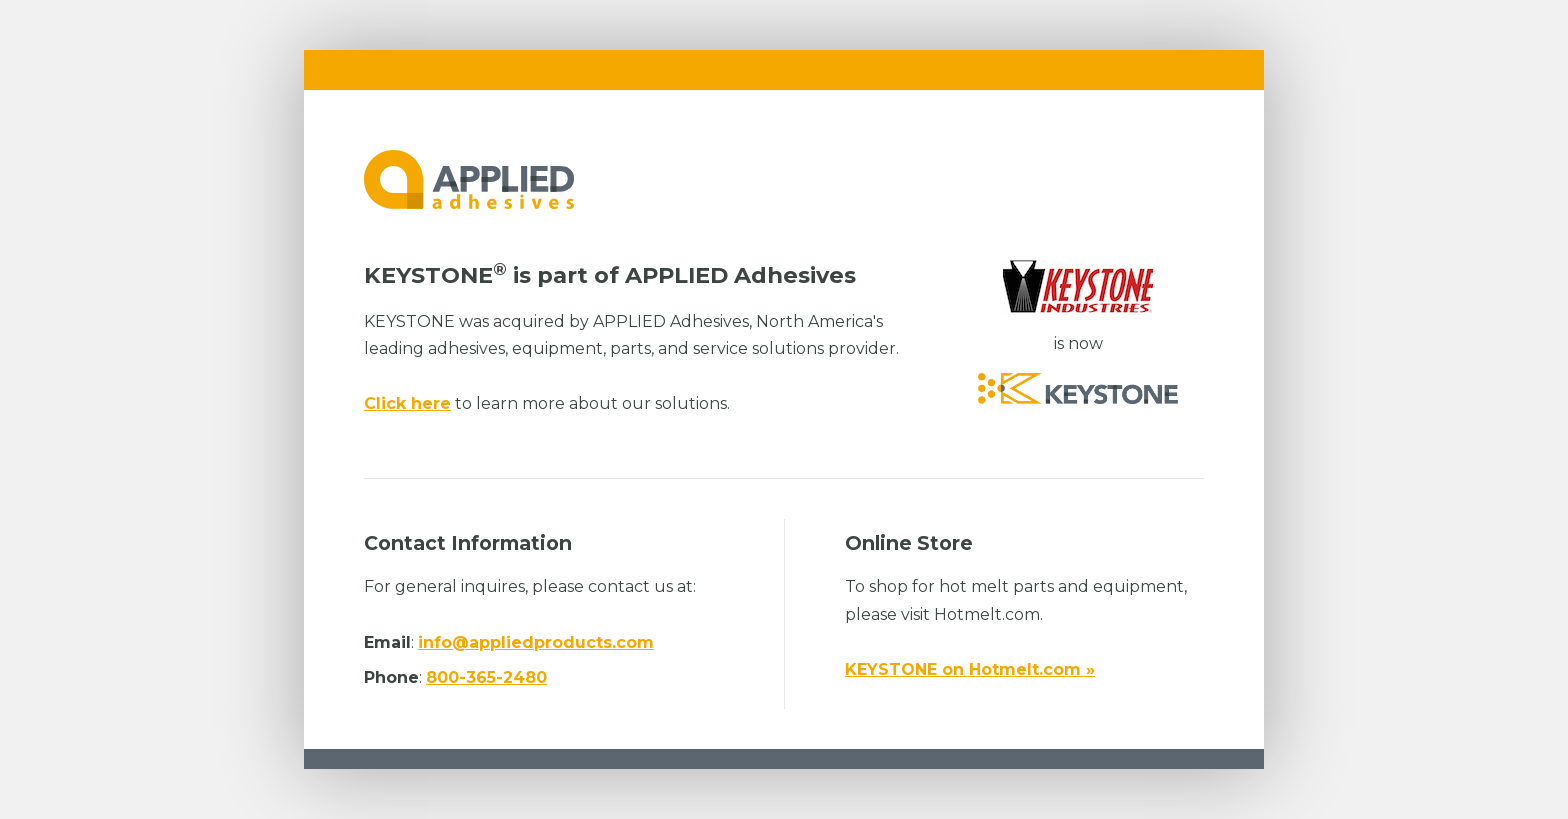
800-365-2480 (486, 677)
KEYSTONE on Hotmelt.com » (970, 669)
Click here (407, 403)
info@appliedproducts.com (536, 642)
